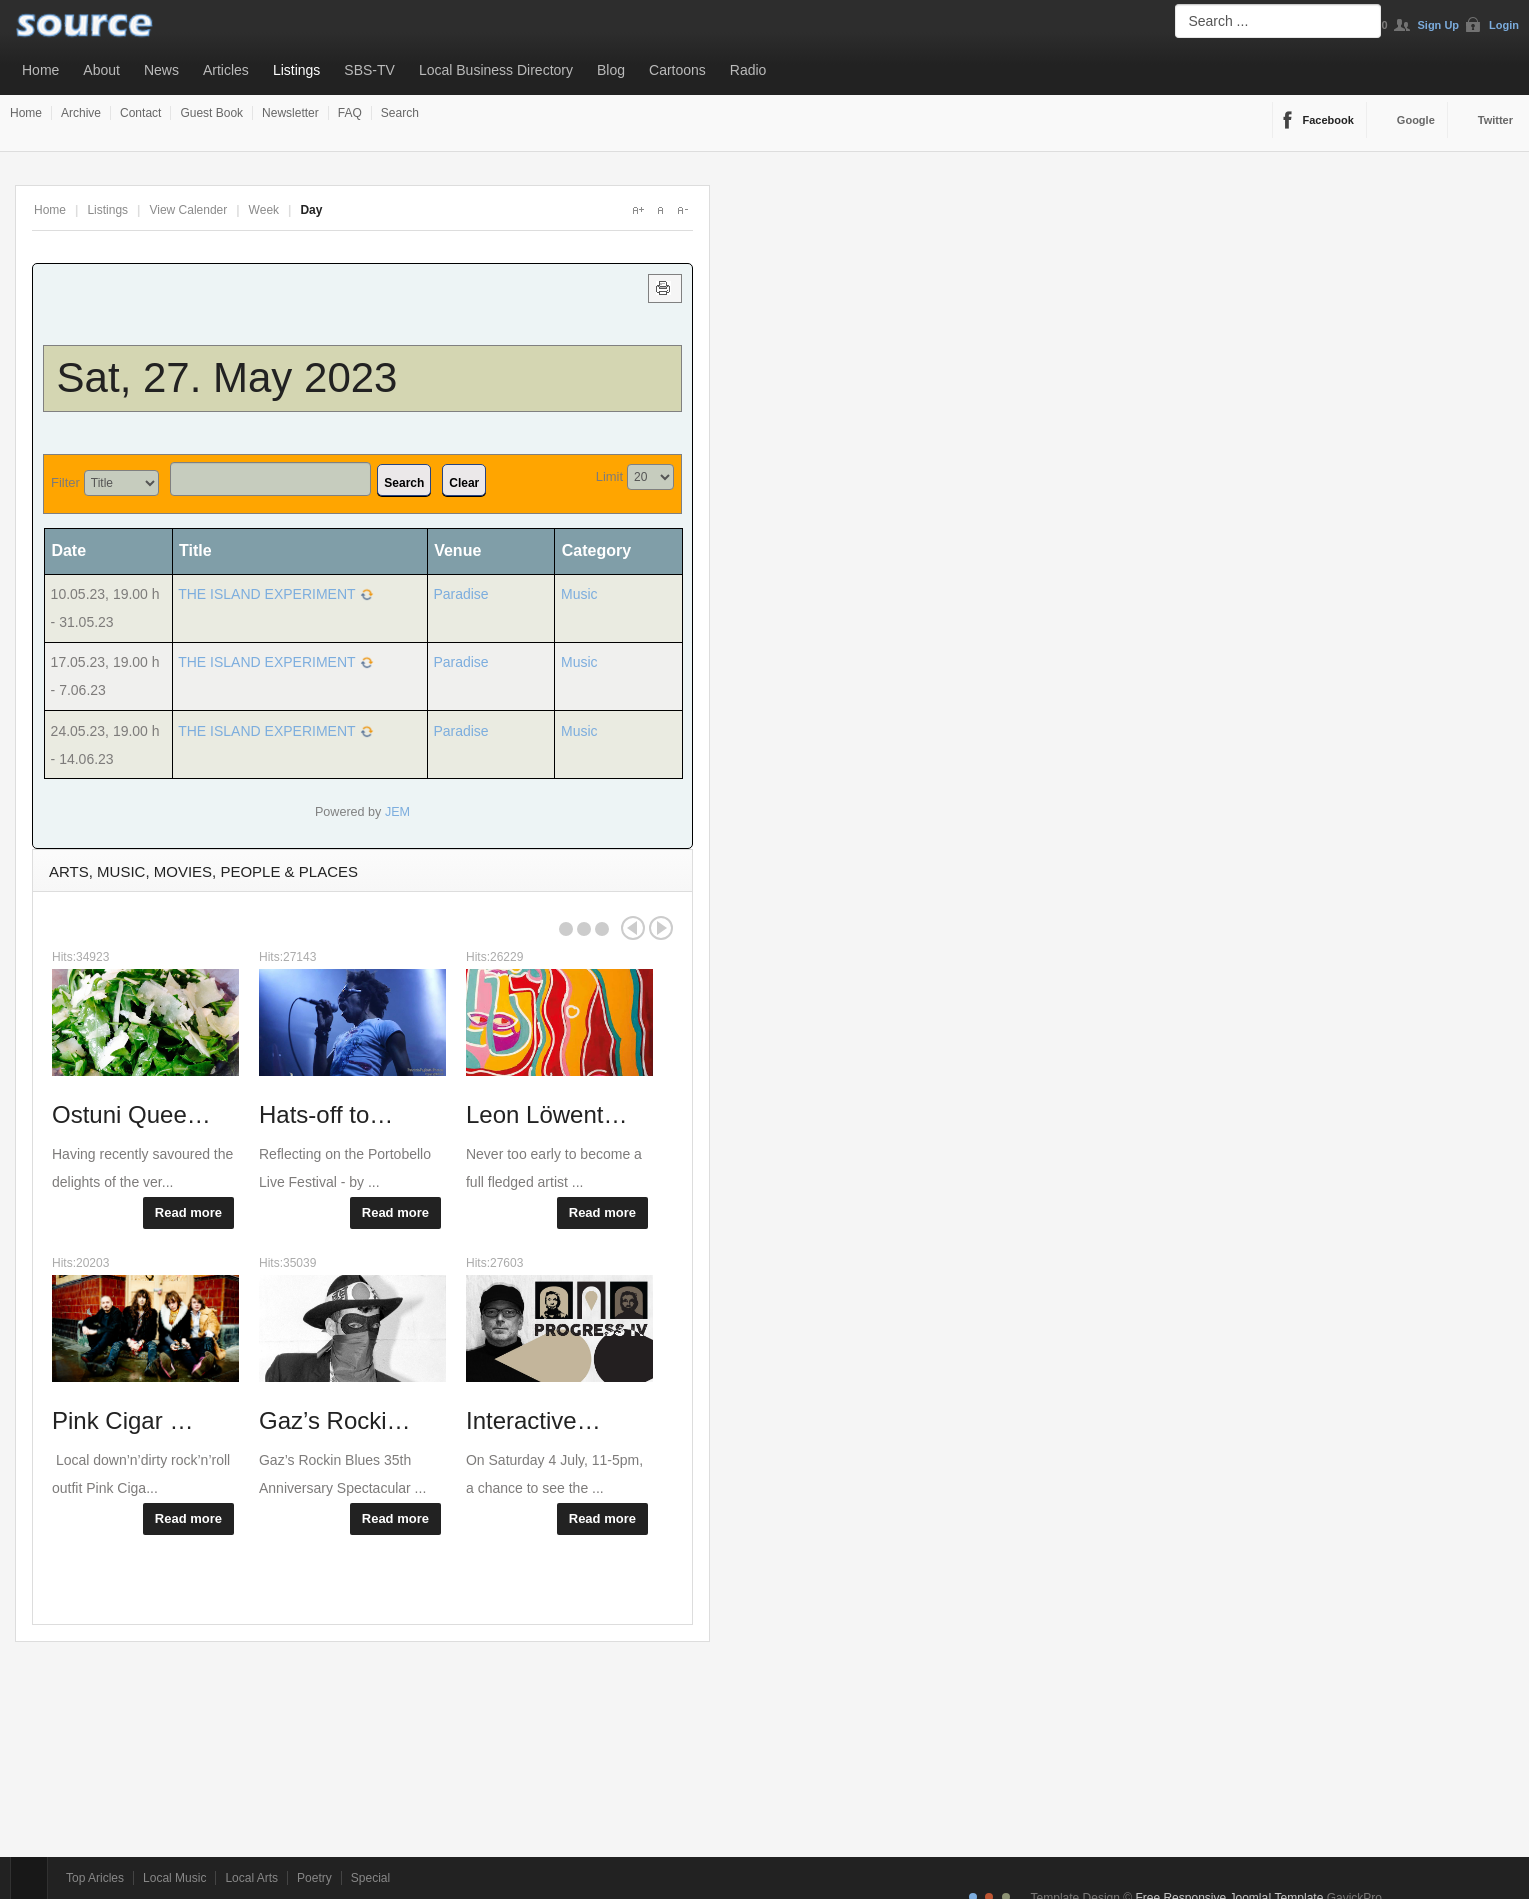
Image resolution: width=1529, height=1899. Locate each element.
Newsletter (290, 113)
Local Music (174, 1878)
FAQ (350, 113)
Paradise (460, 594)
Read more (188, 1212)
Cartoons (677, 70)
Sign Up (1439, 25)
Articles (226, 70)
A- (682, 210)
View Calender (188, 210)
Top (29, 1878)
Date (75, 550)
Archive (81, 113)
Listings (296, 70)
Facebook (1328, 120)
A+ (638, 210)
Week (264, 210)
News (161, 70)
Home (40, 70)
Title (195, 550)
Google (1416, 120)
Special (370, 1878)
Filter (65, 482)
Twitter (1495, 120)
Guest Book (211, 113)
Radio (748, 70)
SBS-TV (369, 70)
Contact (140, 113)
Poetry (314, 1878)
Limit (609, 476)
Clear (464, 483)
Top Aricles (95, 1878)
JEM (397, 812)
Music (579, 594)
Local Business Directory (496, 70)
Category (596, 550)
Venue (457, 550)
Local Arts (251, 1878)
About (101, 70)
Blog (611, 70)
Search (400, 113)
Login (1504, 25)
